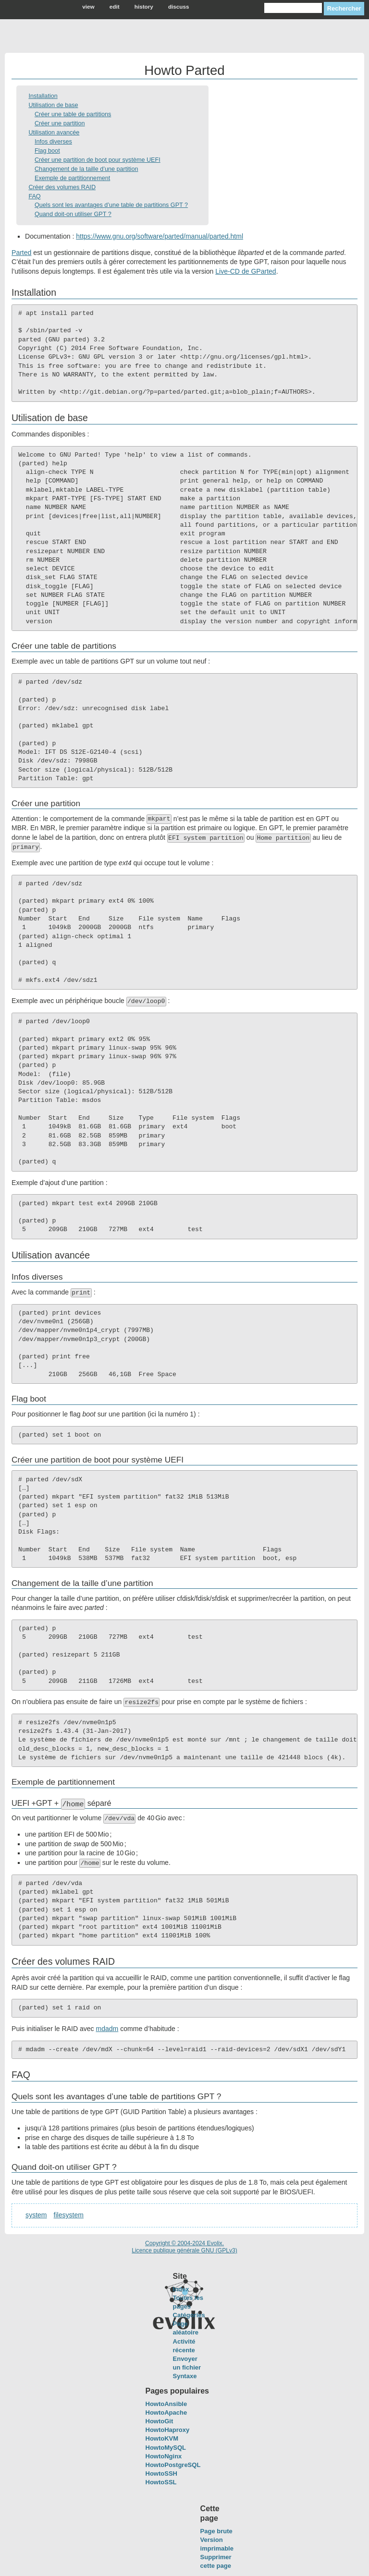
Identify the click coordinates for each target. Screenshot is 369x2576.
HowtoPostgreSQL (173, 2464)
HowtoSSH (161, 2473)
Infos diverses (53, 141)
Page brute (216, 2531)
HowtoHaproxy (168, 2429)
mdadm (107, 2028)
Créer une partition (60, 123)
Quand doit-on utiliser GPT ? (73, 214)
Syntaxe (185, 2376)
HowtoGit (159, 2421)
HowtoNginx (164, 2456)
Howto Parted (184, 70)
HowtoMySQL (166, 2447)
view (88, 6)
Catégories (189, 2315)
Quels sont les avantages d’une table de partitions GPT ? (111, 205)
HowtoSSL (161, 2482)
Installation (42, 96)
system (36, 2215)
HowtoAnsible (166, 2403)
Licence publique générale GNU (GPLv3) (184, 2250)
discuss (178, 6)
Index (181, 2289)
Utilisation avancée (53, 132)
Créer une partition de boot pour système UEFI (97, 160)
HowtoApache (166, 2412)
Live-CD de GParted (245, 271)
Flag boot (47, 150)
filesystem (69, 2215)
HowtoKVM (162, 2438)
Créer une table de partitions (73, 114)
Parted (21, 252)
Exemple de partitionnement (72, 178)
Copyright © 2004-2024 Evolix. (184, 2243)
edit (115, 6)
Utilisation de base (53, 105)
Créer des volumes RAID (62, 187)
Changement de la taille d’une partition (86, 169)
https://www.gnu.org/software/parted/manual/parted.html (159, 236)
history (144, 6)
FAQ (34, 196)
